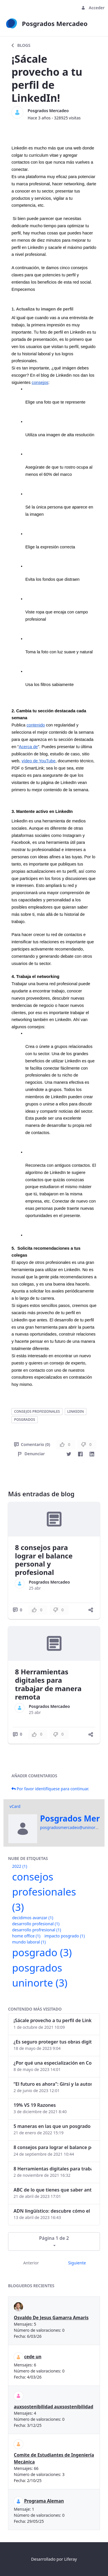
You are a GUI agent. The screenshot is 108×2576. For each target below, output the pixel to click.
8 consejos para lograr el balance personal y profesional (44, 1560)
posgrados (24, 1419)
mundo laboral (29, 1942)
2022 (19, 1866)
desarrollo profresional (36, 1930)
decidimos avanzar (32, 1917)
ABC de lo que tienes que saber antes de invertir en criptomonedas (53, 2190)
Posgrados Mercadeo (48, 110)
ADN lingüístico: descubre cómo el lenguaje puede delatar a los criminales (53, 2211)
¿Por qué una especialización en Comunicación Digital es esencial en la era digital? (53, 2063)
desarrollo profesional (35, 1923)
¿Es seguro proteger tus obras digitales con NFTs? (53, 2042)
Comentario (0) (32, 1444)
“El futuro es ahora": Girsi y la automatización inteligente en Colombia (53, 2084)
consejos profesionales (37, 1411)
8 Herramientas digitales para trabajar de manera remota (48, 1684)
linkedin (75, 1411)
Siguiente (77, 2263)
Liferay (70, 2559)
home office (26, 1936)
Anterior (31, 2263)
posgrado (42, 1952)
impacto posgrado (64, 1936)
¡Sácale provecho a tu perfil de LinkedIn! (53, 2020)
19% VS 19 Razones (35, 2105)
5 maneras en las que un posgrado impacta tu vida (53, 2126)
